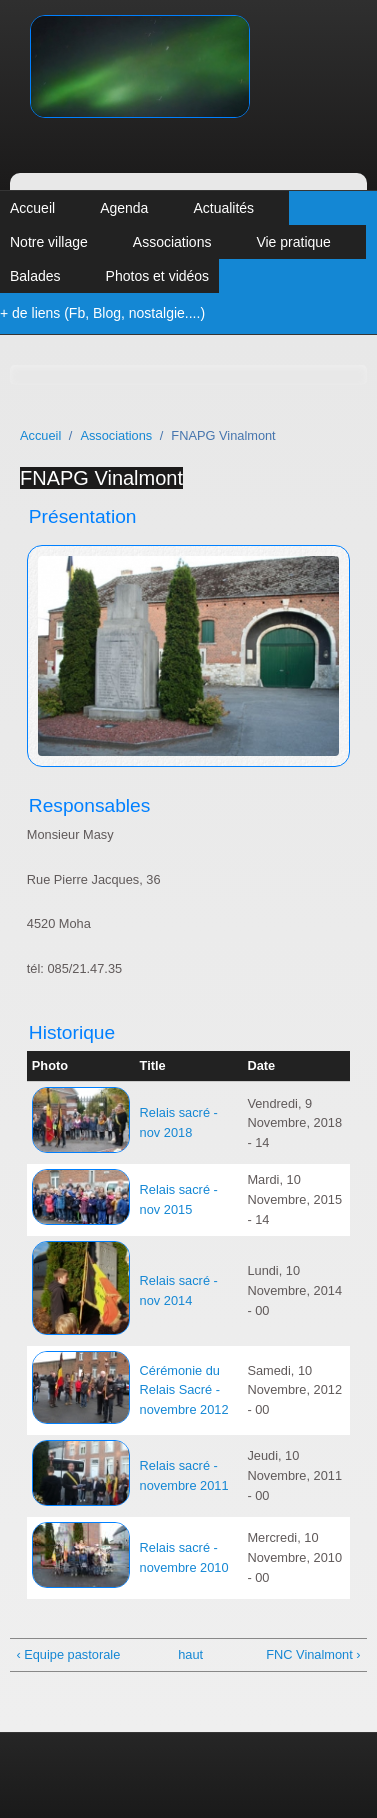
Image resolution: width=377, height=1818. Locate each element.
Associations (172, 242)
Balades (35, 276)
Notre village (49, 242)
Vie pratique (293, 242)
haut (185, 1654)
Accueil (32, 208)
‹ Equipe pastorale (68, 1654)
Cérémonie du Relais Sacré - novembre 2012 (184, 1390)
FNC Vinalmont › (313, 1654)
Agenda (124, 208)
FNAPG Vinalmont (101, 478)
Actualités (223, 208)
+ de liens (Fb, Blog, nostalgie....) (102, 313)
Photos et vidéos (158, 276)
